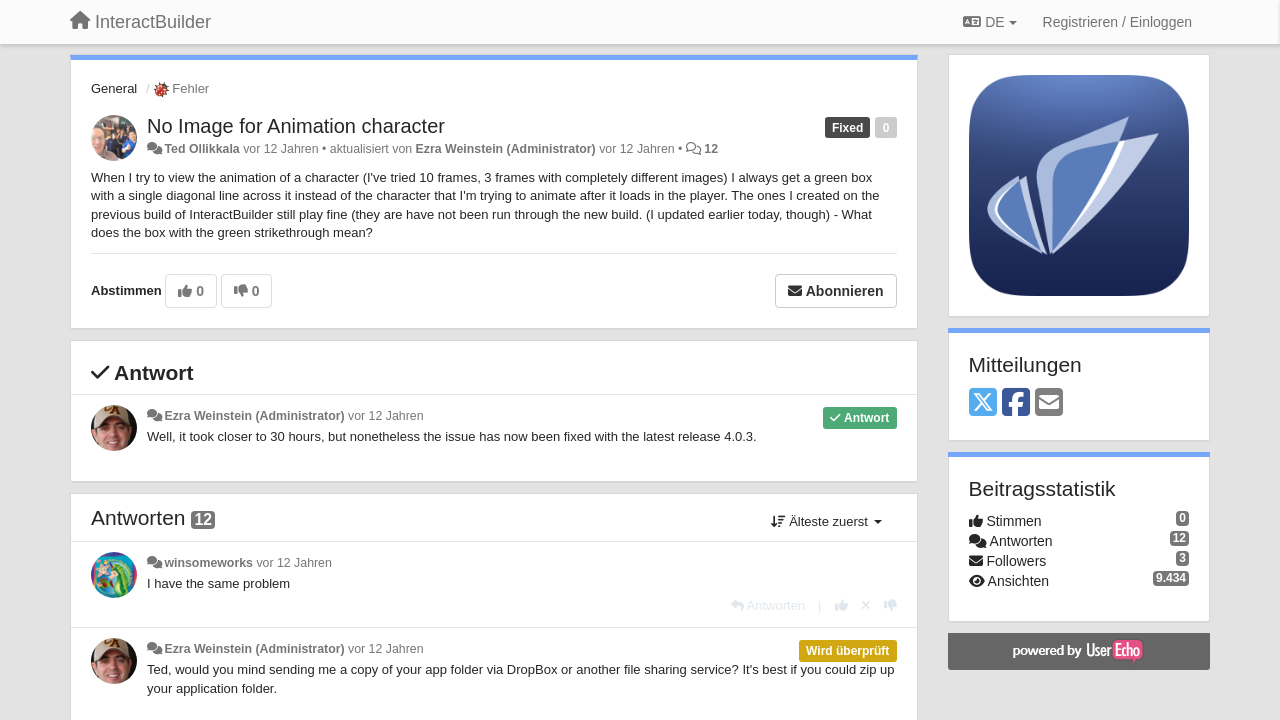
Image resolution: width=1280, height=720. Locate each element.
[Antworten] (768, 605)
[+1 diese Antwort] (841, 605)
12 (711, 149)
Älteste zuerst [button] (826, 521)
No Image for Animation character (296, 126)
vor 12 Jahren (385, 416)
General (114, 88)
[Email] (1049, 403)
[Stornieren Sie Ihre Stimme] (866, 605)
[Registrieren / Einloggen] (1117, 22)
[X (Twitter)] (983, 403)
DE (989, 22)
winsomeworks (208, 563)
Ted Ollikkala (201, 149)
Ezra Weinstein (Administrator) (506, 149)
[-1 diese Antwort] (890, 605)
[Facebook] (1016, 403)
